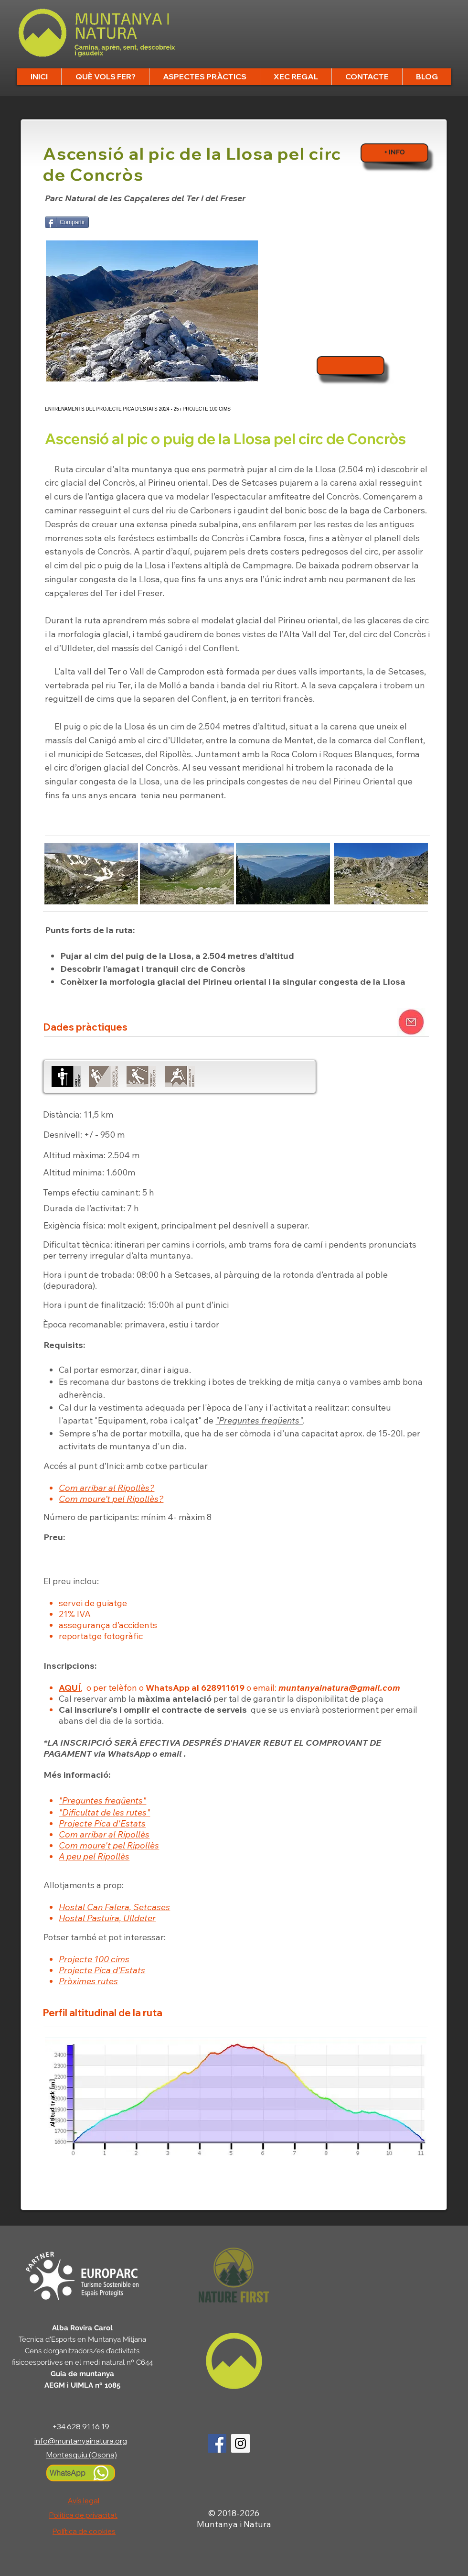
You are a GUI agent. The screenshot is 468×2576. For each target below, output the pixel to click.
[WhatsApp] (80, 2473)
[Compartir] (67, 222)
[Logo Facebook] (217, 2443)
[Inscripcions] (350, 365)
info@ (44, 2441)
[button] (105, 76)
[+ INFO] (394, 153)
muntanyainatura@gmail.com (339, 1687)
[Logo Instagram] (240, 2443)
